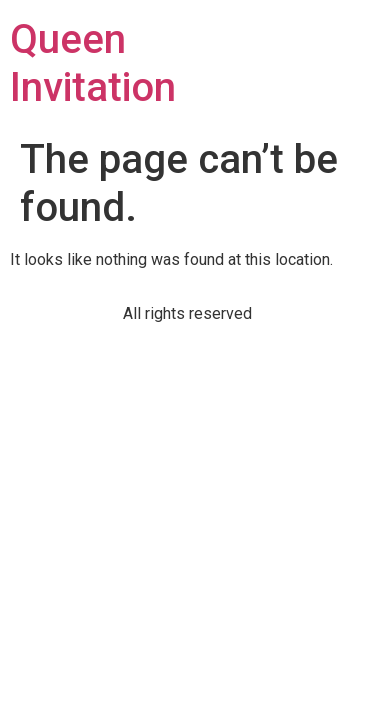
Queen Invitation (93, 63)
